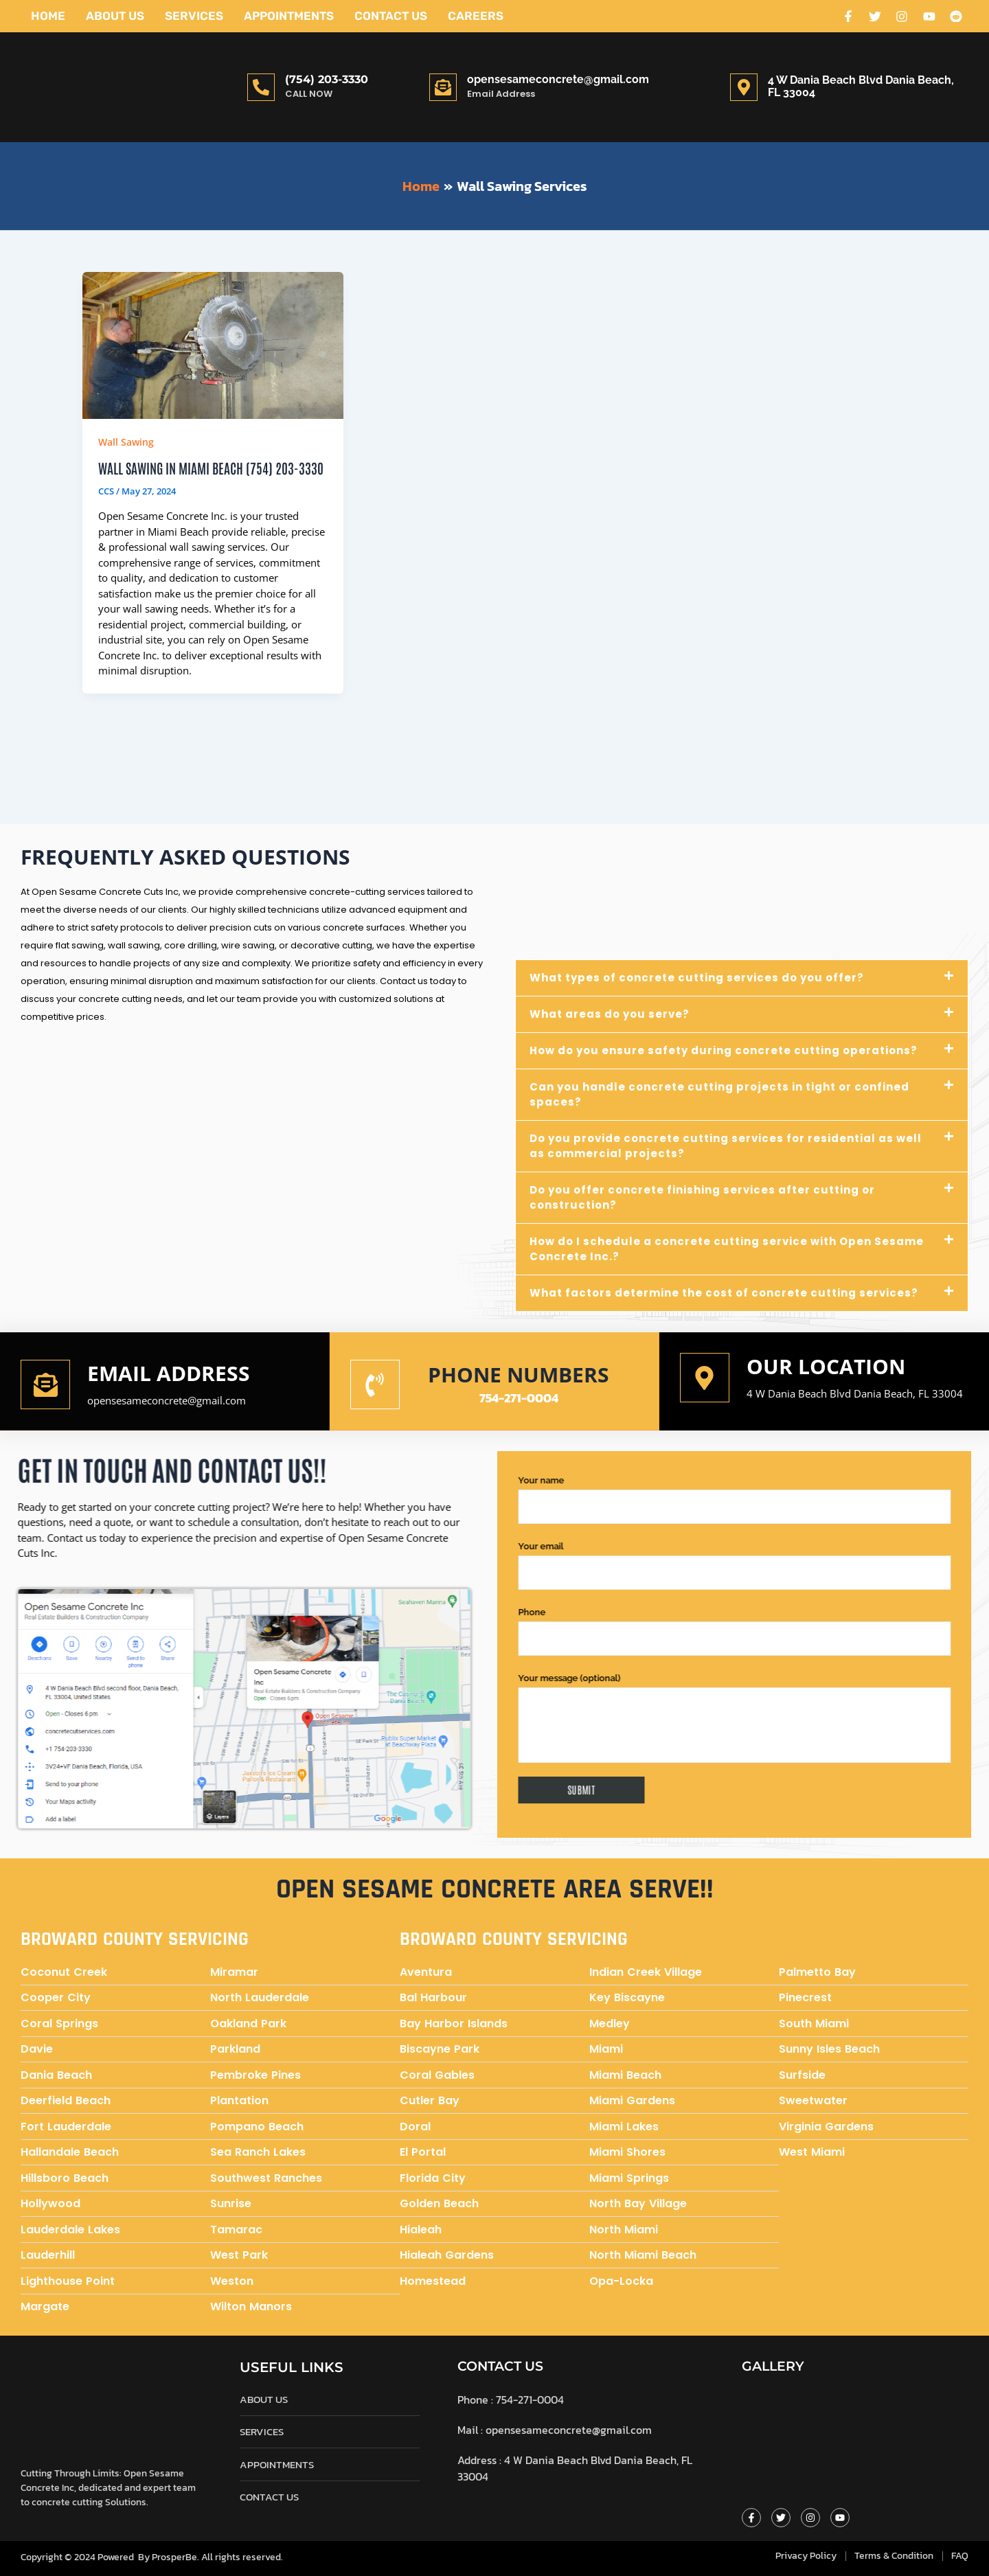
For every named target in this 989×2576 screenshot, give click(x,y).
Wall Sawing (126, 441)
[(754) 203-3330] (261, 87)
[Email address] (45, 1385)
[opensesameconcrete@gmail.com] (443, 87)
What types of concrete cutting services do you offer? (697, 978)
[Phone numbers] (375, 1385)
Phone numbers (518, 1375)
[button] (742, 978)
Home (48, 16)
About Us (115, 16)
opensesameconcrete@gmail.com (558, 79)
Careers (475, 16)
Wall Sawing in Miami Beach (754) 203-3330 (210, 468)
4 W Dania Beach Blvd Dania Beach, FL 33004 (855, 1394)
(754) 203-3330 (326, 79)
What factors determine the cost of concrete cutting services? (724, 1293)
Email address (168, 1374)
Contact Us (390, 16)
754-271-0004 (518, 1398)
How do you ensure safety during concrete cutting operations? (724, 1051)
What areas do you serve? (610, 1014)
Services (194, 16)
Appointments (289, 16)
